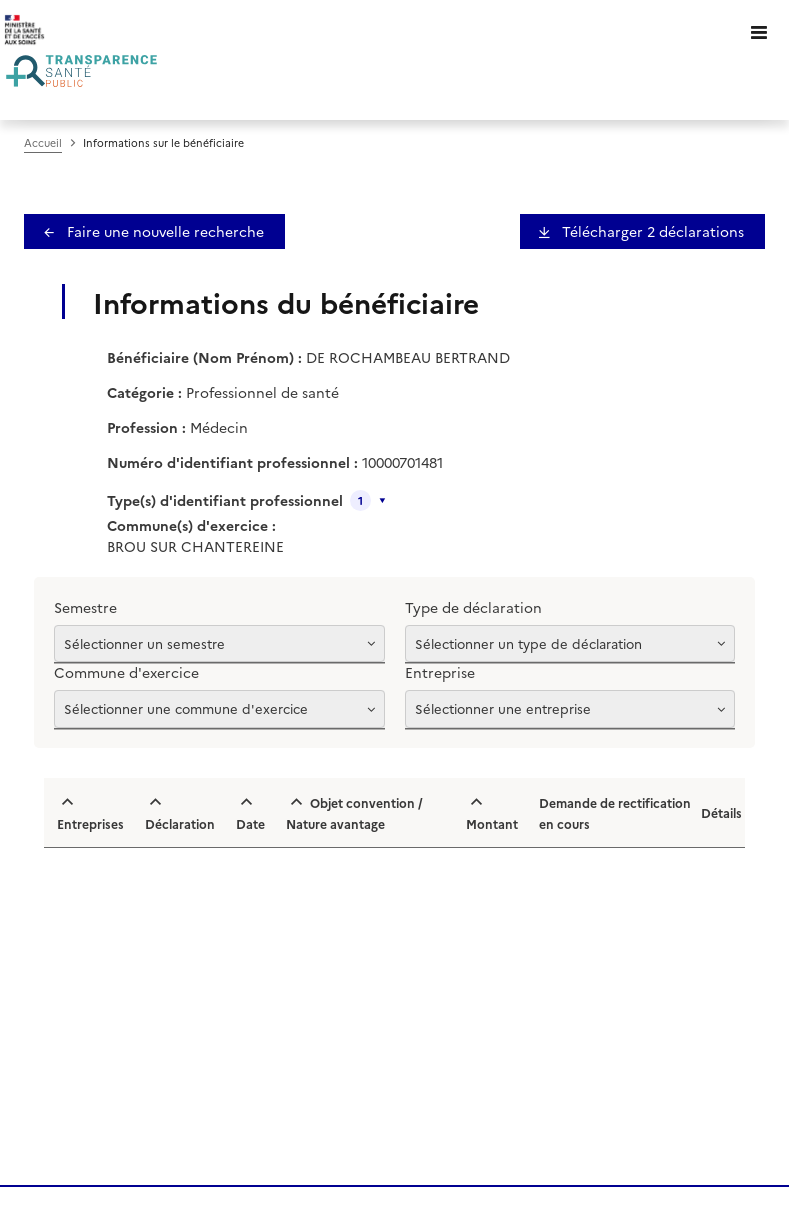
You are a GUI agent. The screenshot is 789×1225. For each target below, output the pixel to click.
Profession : (146, 427)
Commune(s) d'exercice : (191, 525)
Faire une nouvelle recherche (163, 231)
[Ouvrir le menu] (759, 30)
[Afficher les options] (219, 644)
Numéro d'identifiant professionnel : (232, 462)
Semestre (85, 607)
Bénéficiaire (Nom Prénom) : (204, 357)
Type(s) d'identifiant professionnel (225, 500)
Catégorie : (144, 392)
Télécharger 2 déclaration (651, 231)
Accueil (43, 142)
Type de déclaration (473, 607)
